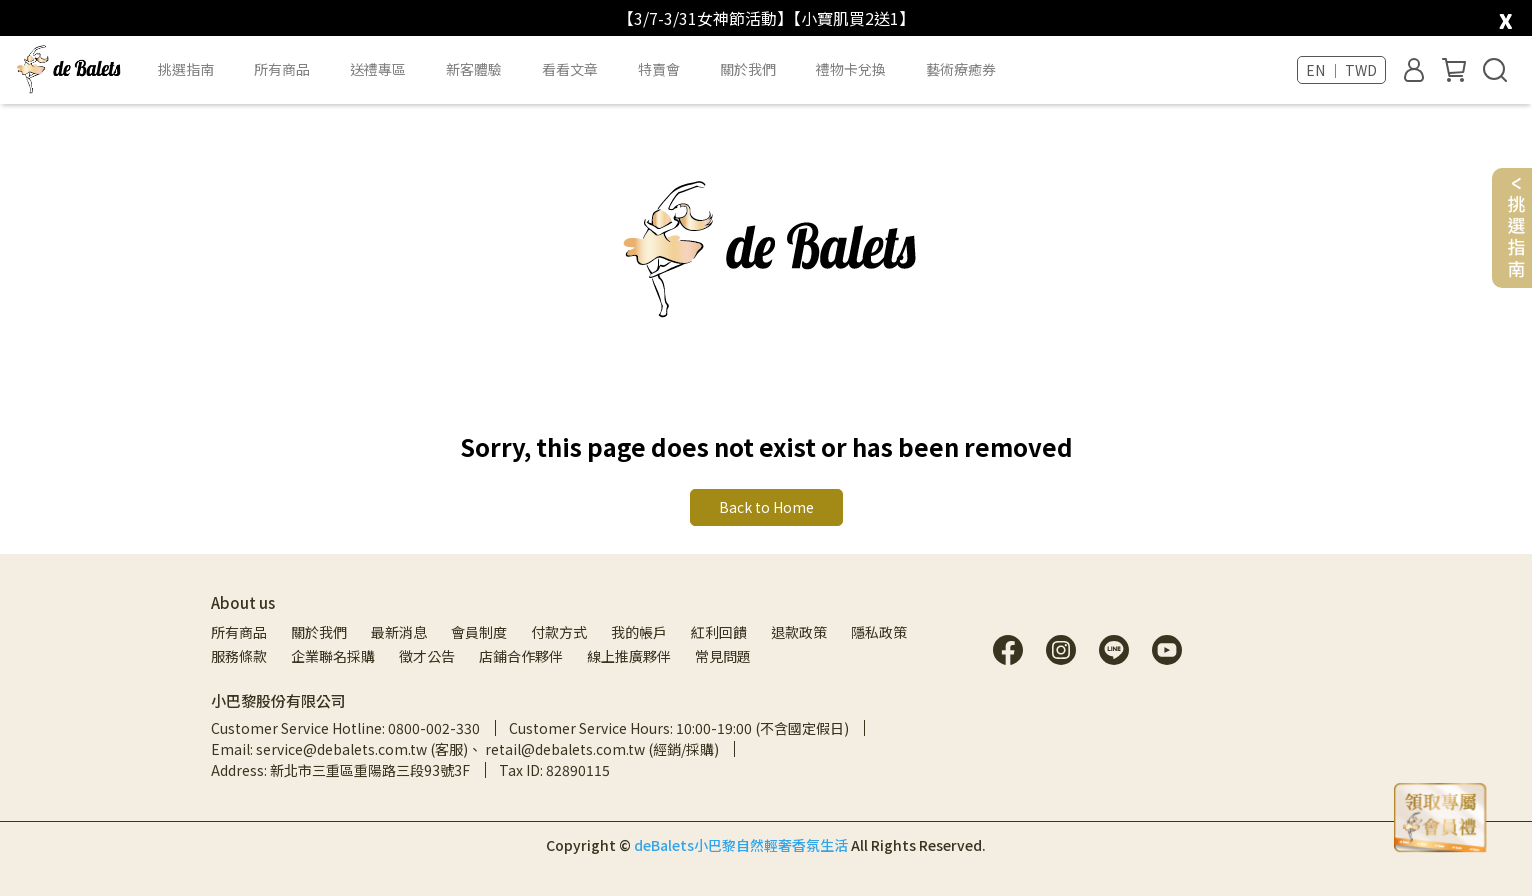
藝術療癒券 (961, 69)
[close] (1505, 16)
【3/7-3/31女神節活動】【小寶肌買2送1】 (766, 18)
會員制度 (479, 632)
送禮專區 (378, 69)
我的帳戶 (639, 632)
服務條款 (239, 656)
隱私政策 (879, 632)
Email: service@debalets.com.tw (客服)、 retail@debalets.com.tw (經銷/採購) (465, 749)
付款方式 (559, 632)
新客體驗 (474, 69)
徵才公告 (427, 656)
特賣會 (659, 69)
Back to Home (766, 507)
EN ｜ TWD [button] (1341, 70)
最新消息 (399, 632)
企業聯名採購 (333, 656)
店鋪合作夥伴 (521, 656)
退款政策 (799, 632)
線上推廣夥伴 (629, 656)
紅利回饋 (719, 632)
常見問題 (723, 656)
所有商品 (239, 632)
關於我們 (319, 632)
